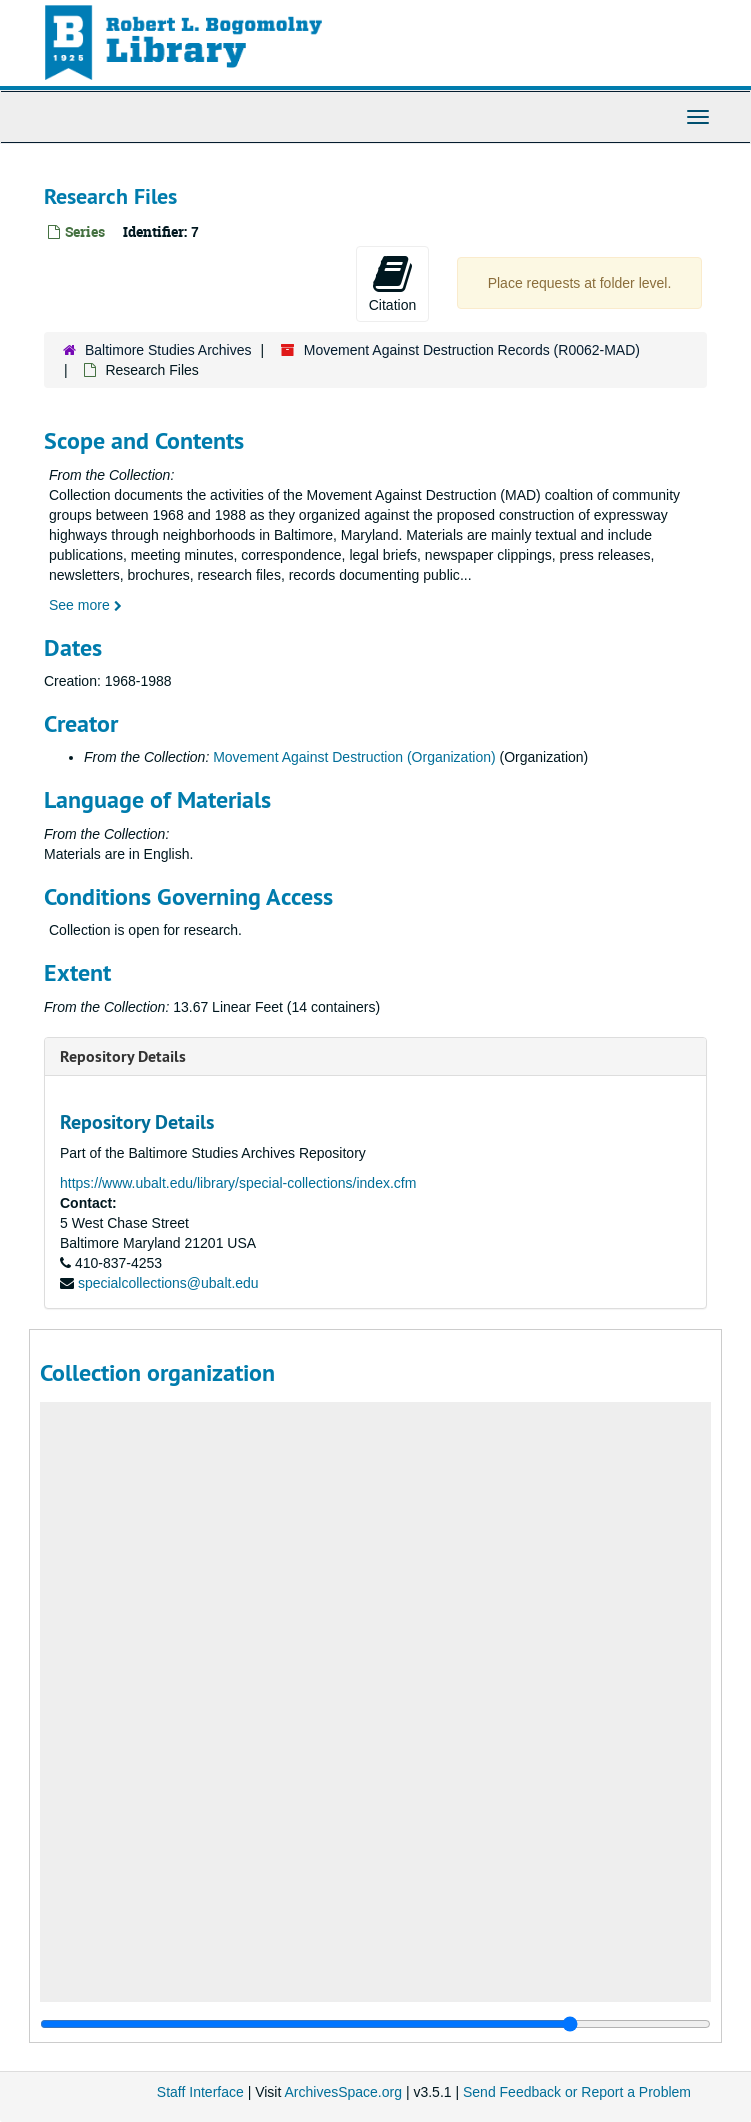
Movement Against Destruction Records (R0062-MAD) (472, 350)
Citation (392, 283)
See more (85, 605)
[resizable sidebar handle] (375, 2024)
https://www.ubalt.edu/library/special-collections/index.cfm (238, 1183)
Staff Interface (200, 2092)
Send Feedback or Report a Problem (577, 2092)
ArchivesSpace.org (343, 2092)
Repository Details (123, 1056)
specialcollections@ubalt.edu (168, 1283)
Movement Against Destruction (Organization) (354, 757)
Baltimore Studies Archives (168, 350)
